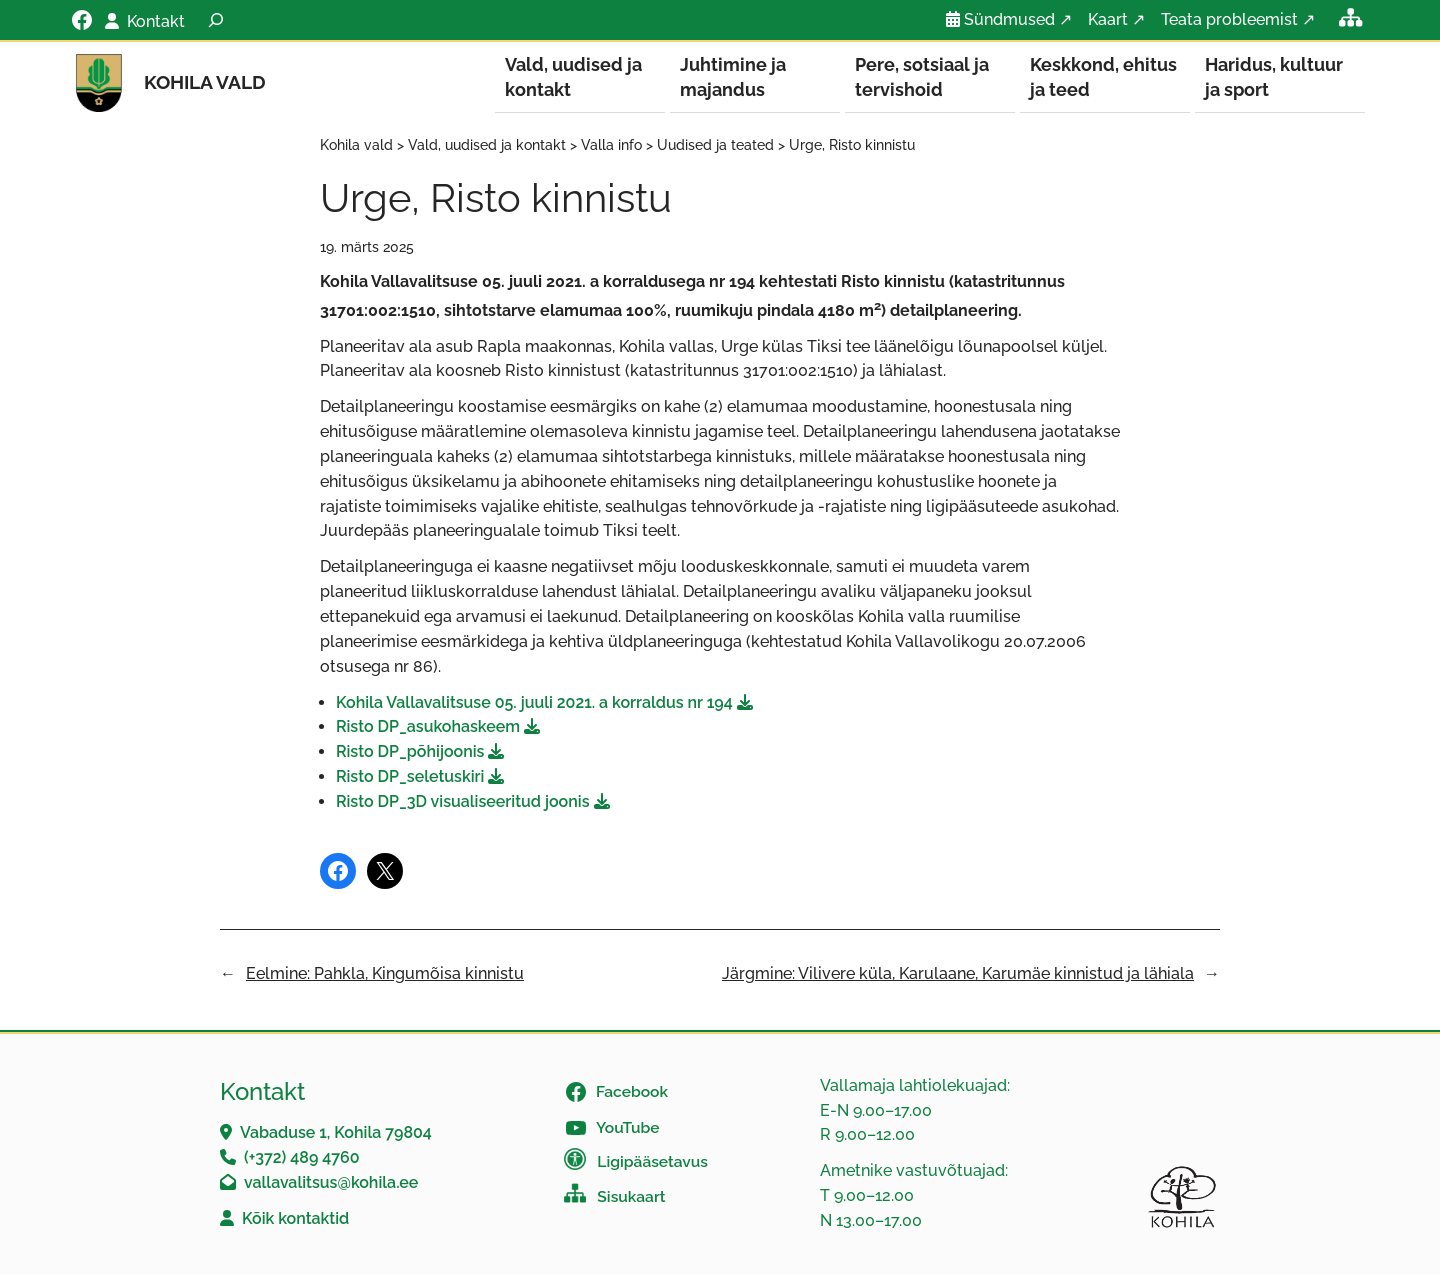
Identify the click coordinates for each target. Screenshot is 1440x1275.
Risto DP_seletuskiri (410, 777)
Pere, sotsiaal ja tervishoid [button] (922, 77)
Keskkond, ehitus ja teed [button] (1103, 77)
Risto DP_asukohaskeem (428, 727)
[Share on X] (385, 872)
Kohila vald (205, 82)
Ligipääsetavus (652, 1162)
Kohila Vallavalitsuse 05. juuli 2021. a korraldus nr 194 (534, 703)
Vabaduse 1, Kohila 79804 (336, 1133)
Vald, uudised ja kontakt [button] (573, 77)
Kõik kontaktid (295, 1219)
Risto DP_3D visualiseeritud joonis (463, 802)
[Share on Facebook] (338, 872)
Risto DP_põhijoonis (410, 752)
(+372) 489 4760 (302, 1158)
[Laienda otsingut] (216, 20)
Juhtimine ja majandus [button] (733, 77)
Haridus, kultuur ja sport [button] (1274, 77)
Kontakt (156, 21)
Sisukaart (631, 1197)
